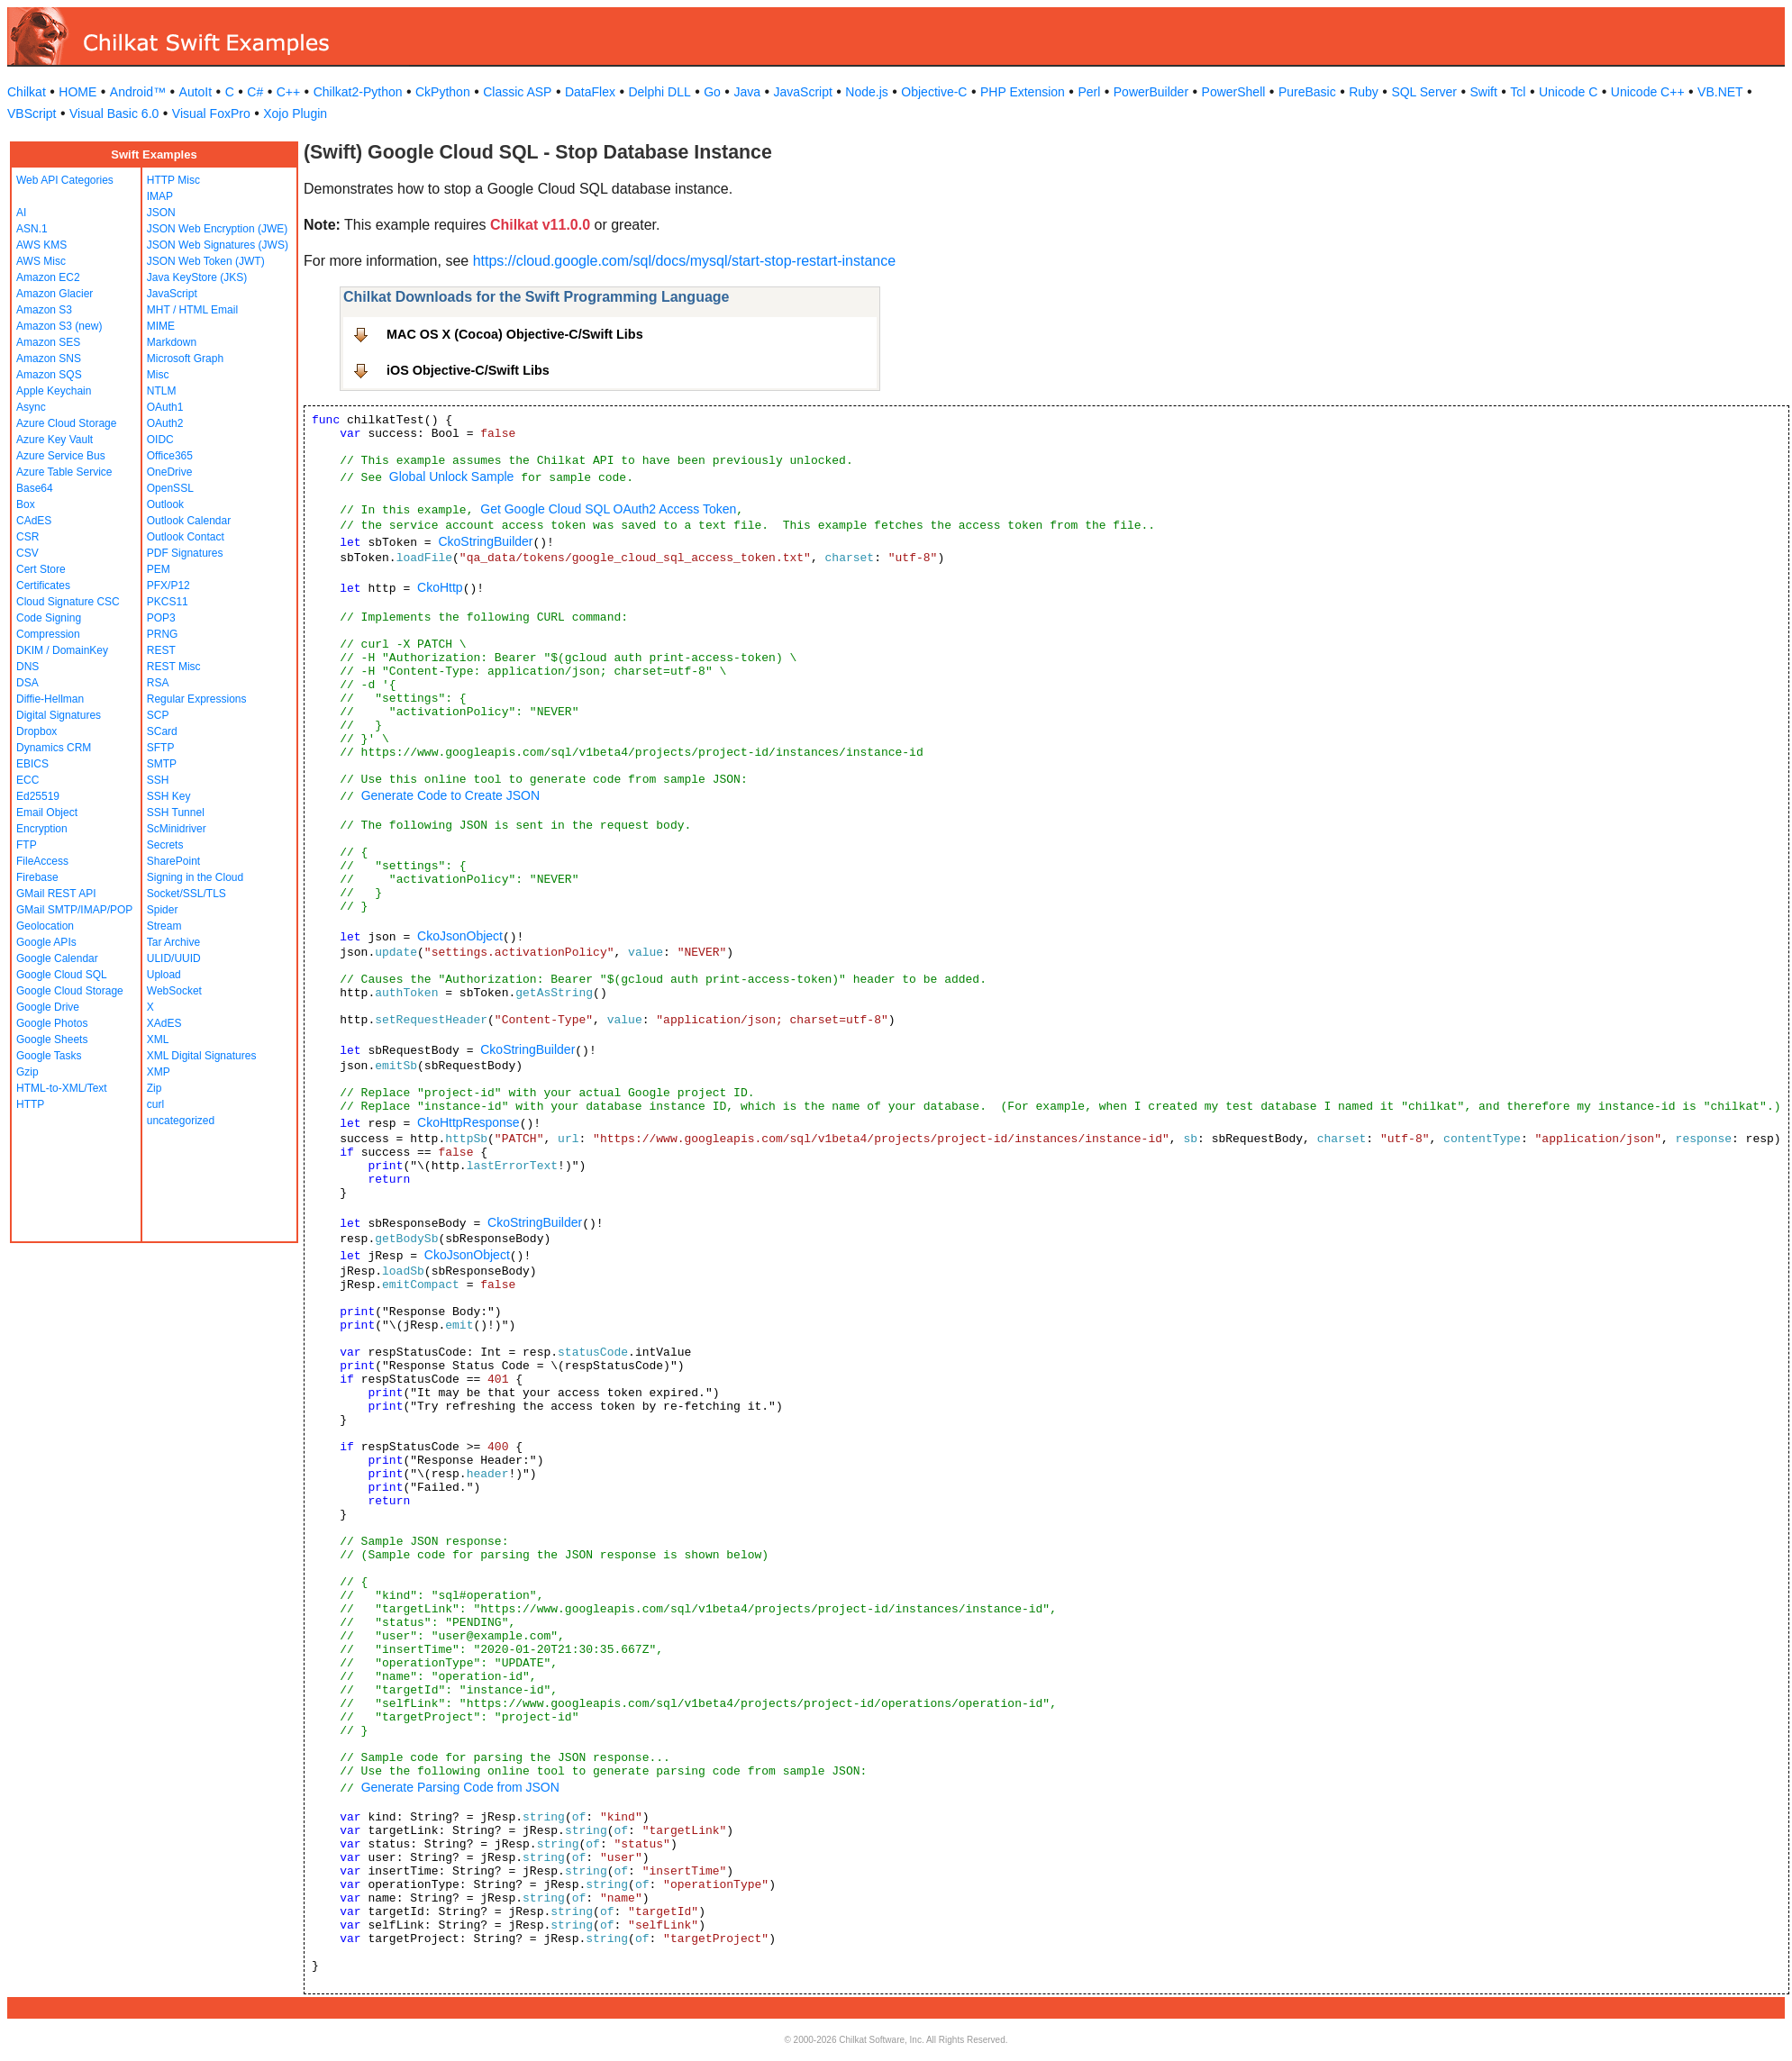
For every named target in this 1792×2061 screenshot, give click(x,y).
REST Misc (174, 666)
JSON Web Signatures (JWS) (217, 245)
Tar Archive (173, 942)
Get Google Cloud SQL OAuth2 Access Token (608, 509)
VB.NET (1720, 92)
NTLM (162, 391)
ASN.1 (32, 228)
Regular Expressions (197, 699)
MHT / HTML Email (192, 310)
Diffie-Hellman (50, 699)
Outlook (165, 504)
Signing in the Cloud (195, 877)
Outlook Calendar (189, 520)
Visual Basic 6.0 (114, 113)
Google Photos (51, 1023)
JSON (161, 212)
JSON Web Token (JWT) (206, 261)
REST (161, 650)
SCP (158, 715)
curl (155, 1104)
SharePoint (173, 861)
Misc (158, 374)
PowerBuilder (1151, 92)
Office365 (170, 455)
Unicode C (1568, 92)
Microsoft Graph (185, 358)
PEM (158, 569)
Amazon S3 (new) (59, 326)
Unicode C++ (1648, 92)
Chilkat (26, 92)
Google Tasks (49, 1055)
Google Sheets (51, 1039)
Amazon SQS (49, 374)
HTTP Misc (173, 180)
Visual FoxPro (211, 113)
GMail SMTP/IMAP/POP (74, 909)
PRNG (162, 634)
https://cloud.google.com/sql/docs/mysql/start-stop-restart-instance (684, 260)
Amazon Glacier (54, 293)
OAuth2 (165, 423)
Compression (48, 634)
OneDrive (170, 472)
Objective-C (934, 92)
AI (21, 212)
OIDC (160, 439)
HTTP (30, 1104)
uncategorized (180, 1120)
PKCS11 (167, 601)
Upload (164, 974)
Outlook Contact (185, 537)
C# (255, 92)
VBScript (31, 113)
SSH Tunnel (176, 812)
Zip (154, 1088)
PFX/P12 (168, 585)
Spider (162, 909)
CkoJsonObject (460, 936)
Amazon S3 (44, 310)
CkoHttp (440, 587)
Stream (164, 926)
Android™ (138, 92)
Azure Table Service (64, 472)
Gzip (27, 1072)
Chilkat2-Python (358, 92)
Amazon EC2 (48, 277)
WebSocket (174, 991)
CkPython (442, 92)
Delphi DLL (659, 92)
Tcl (1517, 92)
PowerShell (1234, 92)
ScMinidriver (176, 828)
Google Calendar (57, 958)
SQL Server (1424, 92)
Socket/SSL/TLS (186, 893)
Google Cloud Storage (69, 991)
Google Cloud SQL (61, 974)
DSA (27, 682)
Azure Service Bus (60, 455)
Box (25, 504)
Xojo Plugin (295, 113)
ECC (27, 780)
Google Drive (47, 1007)
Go (712, 92)
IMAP (160, 196)
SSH (158, 780)
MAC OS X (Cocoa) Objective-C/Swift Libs (515, 334)
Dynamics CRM (53, 747)
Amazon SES (48, 342)
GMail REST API (56, 893)
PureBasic (1307, 92)
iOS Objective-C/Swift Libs (468, 370)
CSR (27, 537)
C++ (288, 92)
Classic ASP (517, 92)
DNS (27, 666)
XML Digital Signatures (202, 1055)
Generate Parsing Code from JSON (460, 1787)
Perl (1089, 92)
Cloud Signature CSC (68, 601)
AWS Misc (41, 261)
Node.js (866, 92)
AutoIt (196, 92)
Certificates (43, 585)
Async (31, 407)
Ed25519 (37, 796)
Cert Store (41, 569)
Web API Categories (65, 180)
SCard (162, 731)
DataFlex (590, 92)
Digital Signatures (58, 715)
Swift (1483, 92)
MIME (161, 326)
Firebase (37, 877)
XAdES (164, 1023)
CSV (27, 553)
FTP (26, 845)
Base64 (34, 488)
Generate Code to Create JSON (450, 795)
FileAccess (42, 861)
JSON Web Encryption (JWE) (217, 228)
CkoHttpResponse (468, 1122)
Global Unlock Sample (451, 476)
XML (158, 1039)
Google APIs (46, 942)
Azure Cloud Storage (66, 423)
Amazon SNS (48, 358)
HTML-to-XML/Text (61, 1088)
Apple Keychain (53, 391)
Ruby (1363, 92)
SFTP (161, 747)
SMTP (162, 764)
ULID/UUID (174, 958)
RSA (158, 682)
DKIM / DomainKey (62, 650)
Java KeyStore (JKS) (197, 277)
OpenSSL (170, 488)
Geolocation (45, 926)
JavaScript (803, 92)
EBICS (32, 764)
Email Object (46, 812)
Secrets (165, 845)
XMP (158, 1072)
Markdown (171, 342)
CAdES (33, 520)
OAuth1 (165, 407)
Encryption (42, 828)
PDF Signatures (185, 553)
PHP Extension (1022, 92)
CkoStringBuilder (485, 541)
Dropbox (36, 731)
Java (746, 92)
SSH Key (169, 796)
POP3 (161, 618)
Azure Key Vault (54, 439)
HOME (77, 92)
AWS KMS (41, 245)
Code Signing (48, 618)
